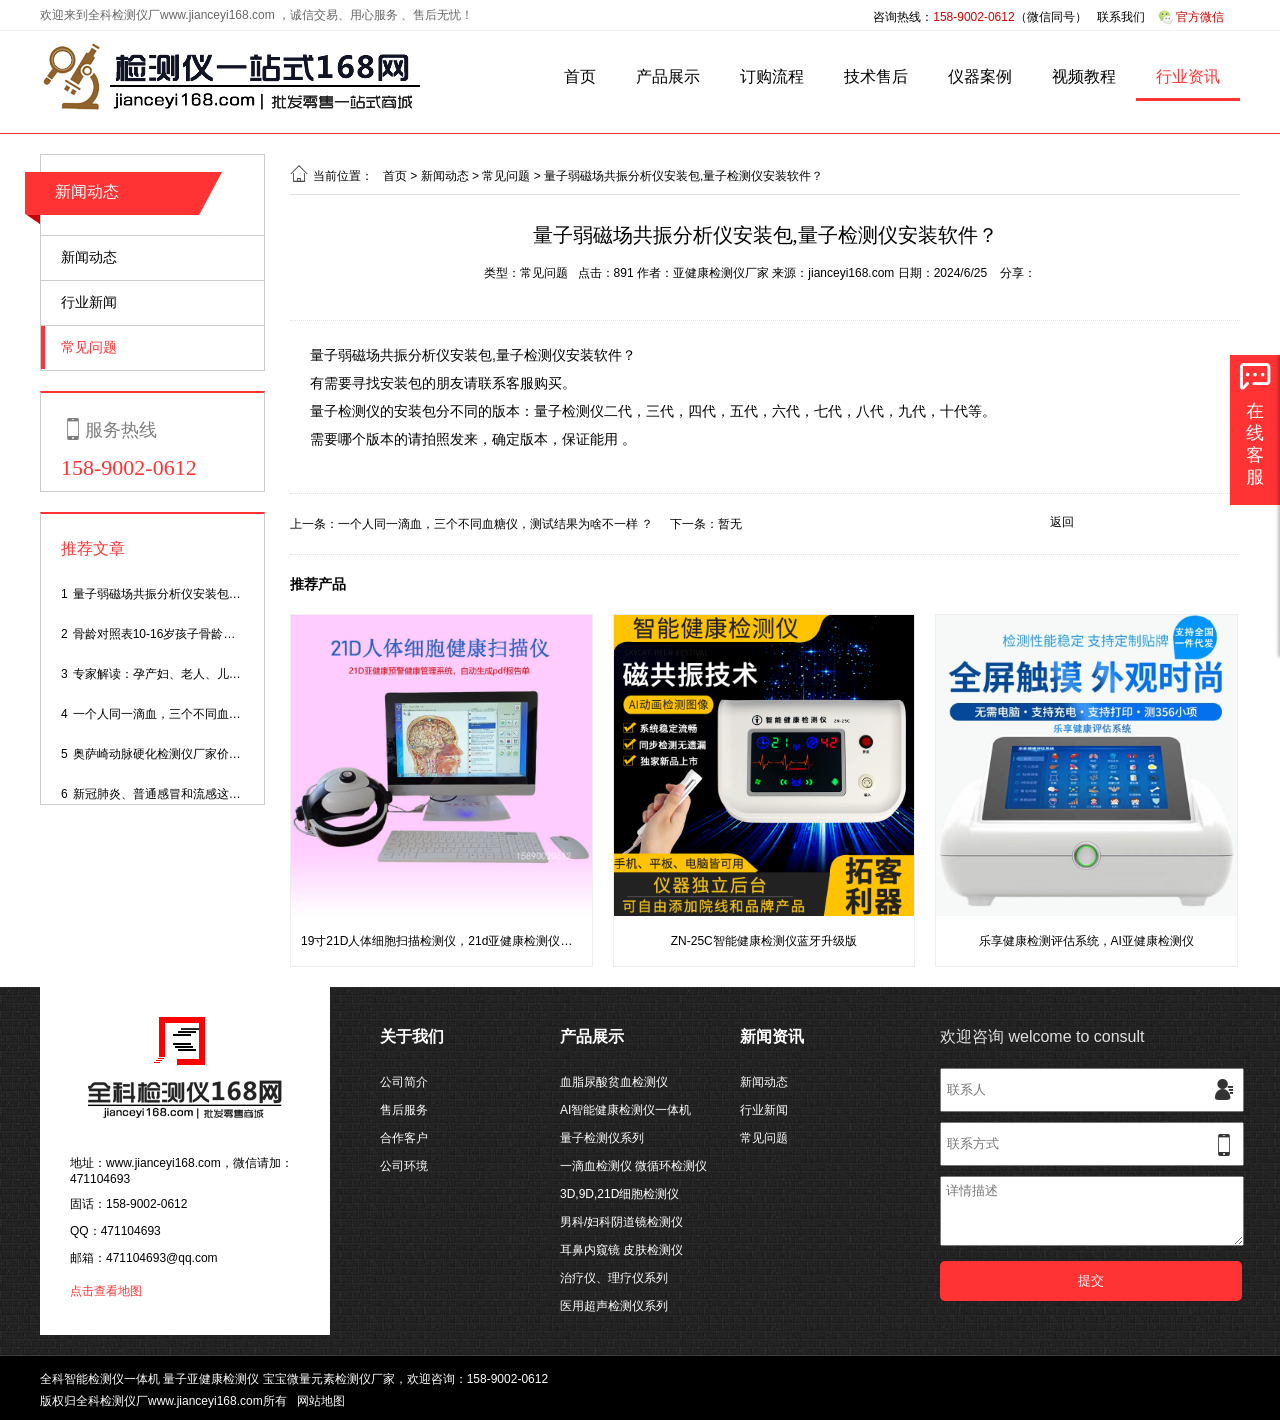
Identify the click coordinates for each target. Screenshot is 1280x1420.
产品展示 (668, 76)
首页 (580, 76)
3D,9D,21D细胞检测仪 (619, 1194)
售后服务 (404, 1110)
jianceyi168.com (851, 273)
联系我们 (1121, 17)
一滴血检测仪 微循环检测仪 (633, 1166)
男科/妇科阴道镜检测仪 (621, 1222)
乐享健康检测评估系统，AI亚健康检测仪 (1086, 941)
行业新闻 (89, 302)
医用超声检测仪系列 (614, 1306)
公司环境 (404, 1166)
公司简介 (404, 1082)
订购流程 (772, 76)
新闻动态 (87, 191)
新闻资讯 (772, 1036)
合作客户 (404, 1138)
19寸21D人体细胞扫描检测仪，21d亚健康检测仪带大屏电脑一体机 (478, 941)
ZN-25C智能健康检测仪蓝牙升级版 (764, 941)
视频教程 (1084, 76)
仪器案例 (980, 76)
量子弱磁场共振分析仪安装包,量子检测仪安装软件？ (212, 594)
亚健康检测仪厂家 (721, 273)
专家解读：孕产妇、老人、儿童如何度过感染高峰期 (211, 674)
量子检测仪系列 (602, 1138)
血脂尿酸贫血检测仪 (614, 1082)
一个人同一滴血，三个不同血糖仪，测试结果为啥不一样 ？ (230, 714)
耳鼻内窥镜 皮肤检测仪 (621, 1250)
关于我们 (412, 1036)
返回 (1062, 522)
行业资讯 (1188, 76)
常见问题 (89, 347)
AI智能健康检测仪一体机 (625, 1110)
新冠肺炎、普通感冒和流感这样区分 (169, 794)
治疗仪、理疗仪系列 (614, 1278)
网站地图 (321, 1401)
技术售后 (876, 76)
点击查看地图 (106, 1291)
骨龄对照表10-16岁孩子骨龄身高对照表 (178, 634)
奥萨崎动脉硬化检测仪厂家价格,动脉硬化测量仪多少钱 (218, 754)
